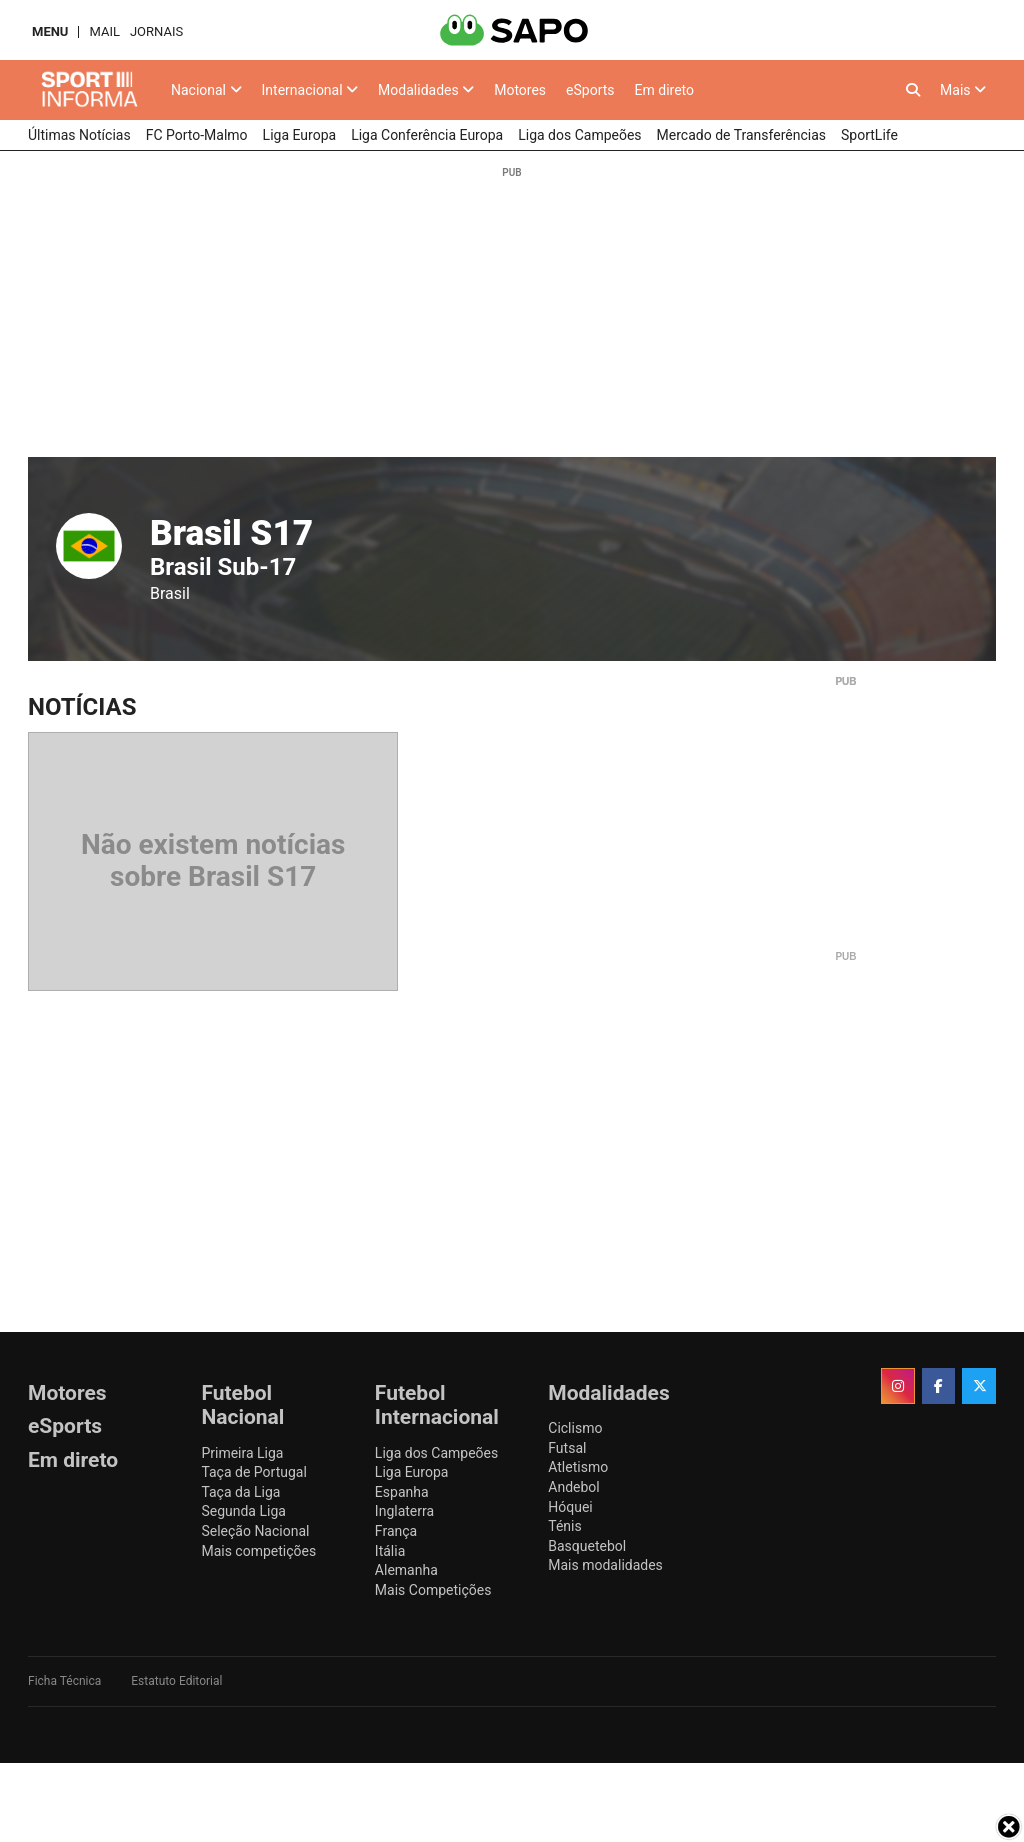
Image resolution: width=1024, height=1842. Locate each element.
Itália (390, 1551)
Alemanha (406, 1570)
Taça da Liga (240, 1492)
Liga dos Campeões (436, 1453)
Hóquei (570, 1507)
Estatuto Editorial (176, 1681)
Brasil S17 (231, 533)
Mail (104, 31)
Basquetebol (587, 1546)
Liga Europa (412, 1472)
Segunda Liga (243, 1511)
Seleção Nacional (255, 1531)
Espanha (402, 1492)
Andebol (573, 1487)
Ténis (564, 1526)
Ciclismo (575, 1428)
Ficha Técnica (64, 1681)
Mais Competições (433, 1590)
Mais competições (258, 1551)
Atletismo (578, 1467)
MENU (50, 31)
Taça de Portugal (253, 1472)
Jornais (156, 31)
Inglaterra (404, 1511)
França (396, 1531)
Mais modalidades (605, 1565)
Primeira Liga (242, 1453)
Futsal (567, 1448)
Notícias (82, 707)
